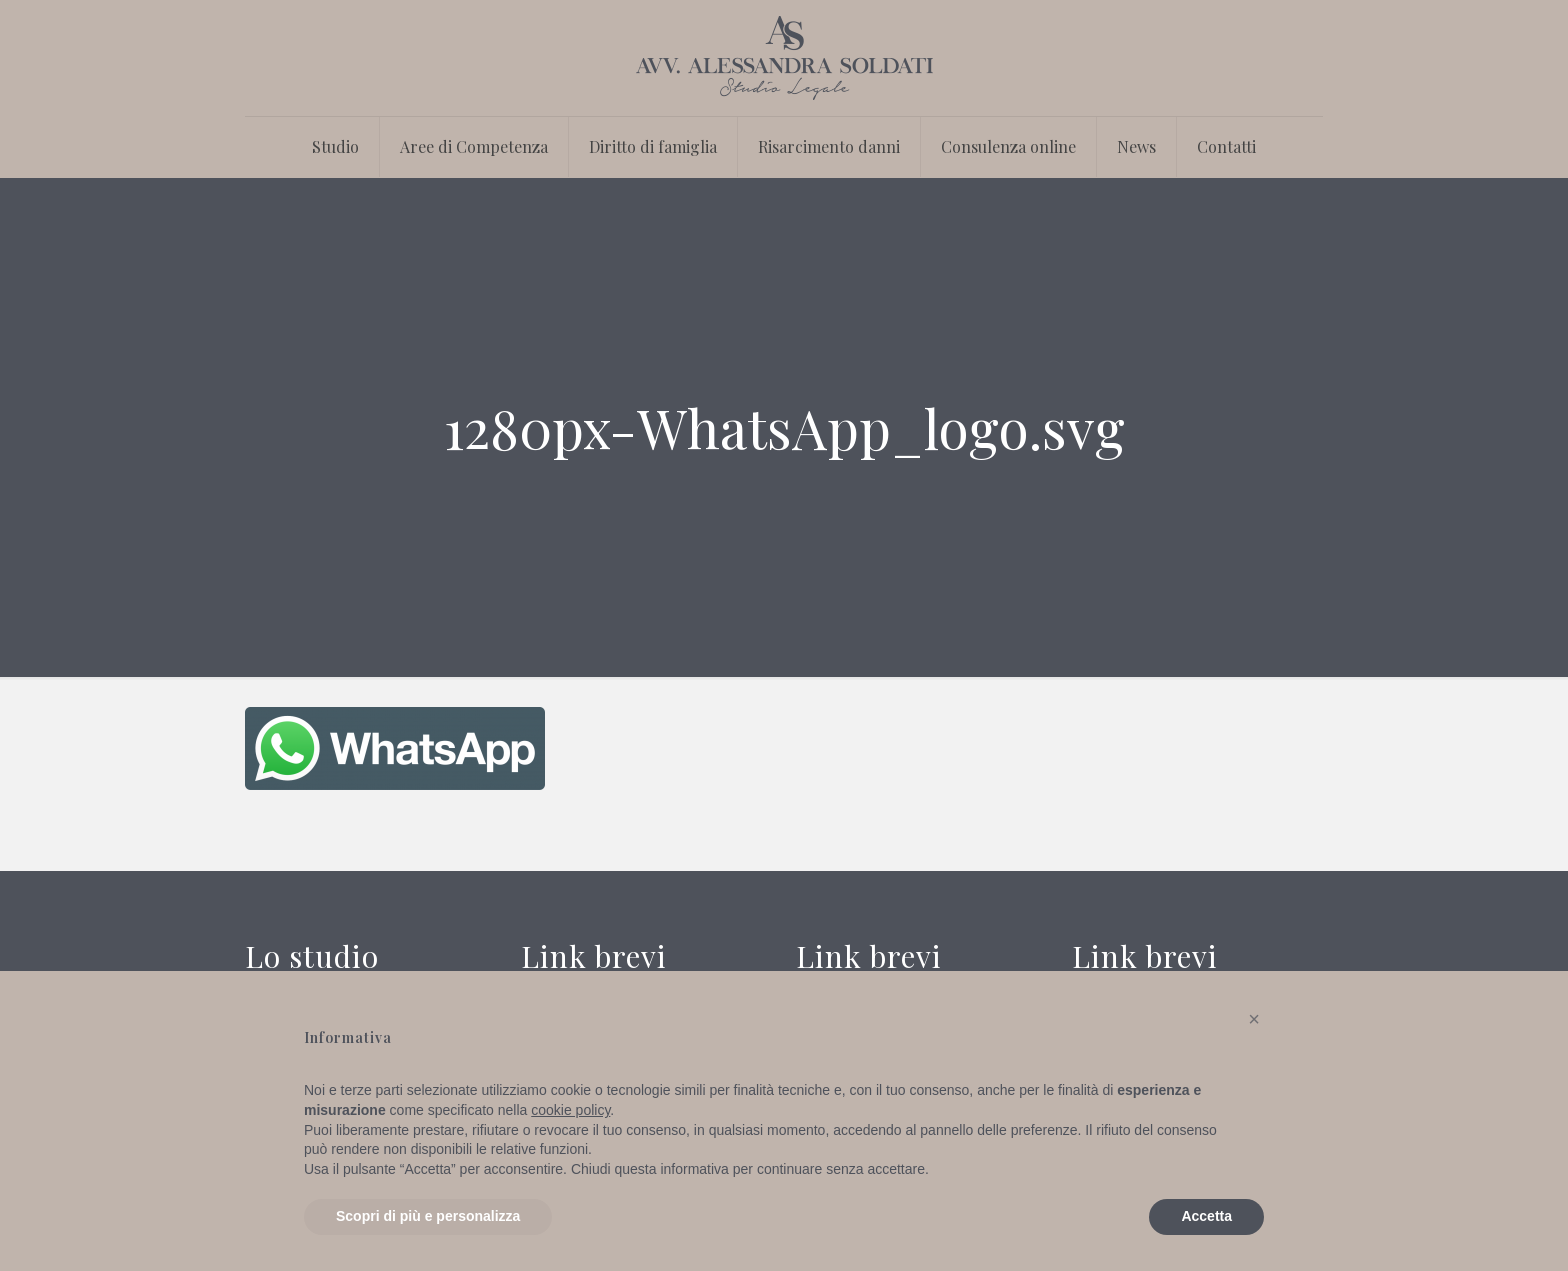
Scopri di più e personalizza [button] (428, 1216)
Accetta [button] (1206, 1216)
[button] (1254, 1019)
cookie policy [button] (570, 1110)
